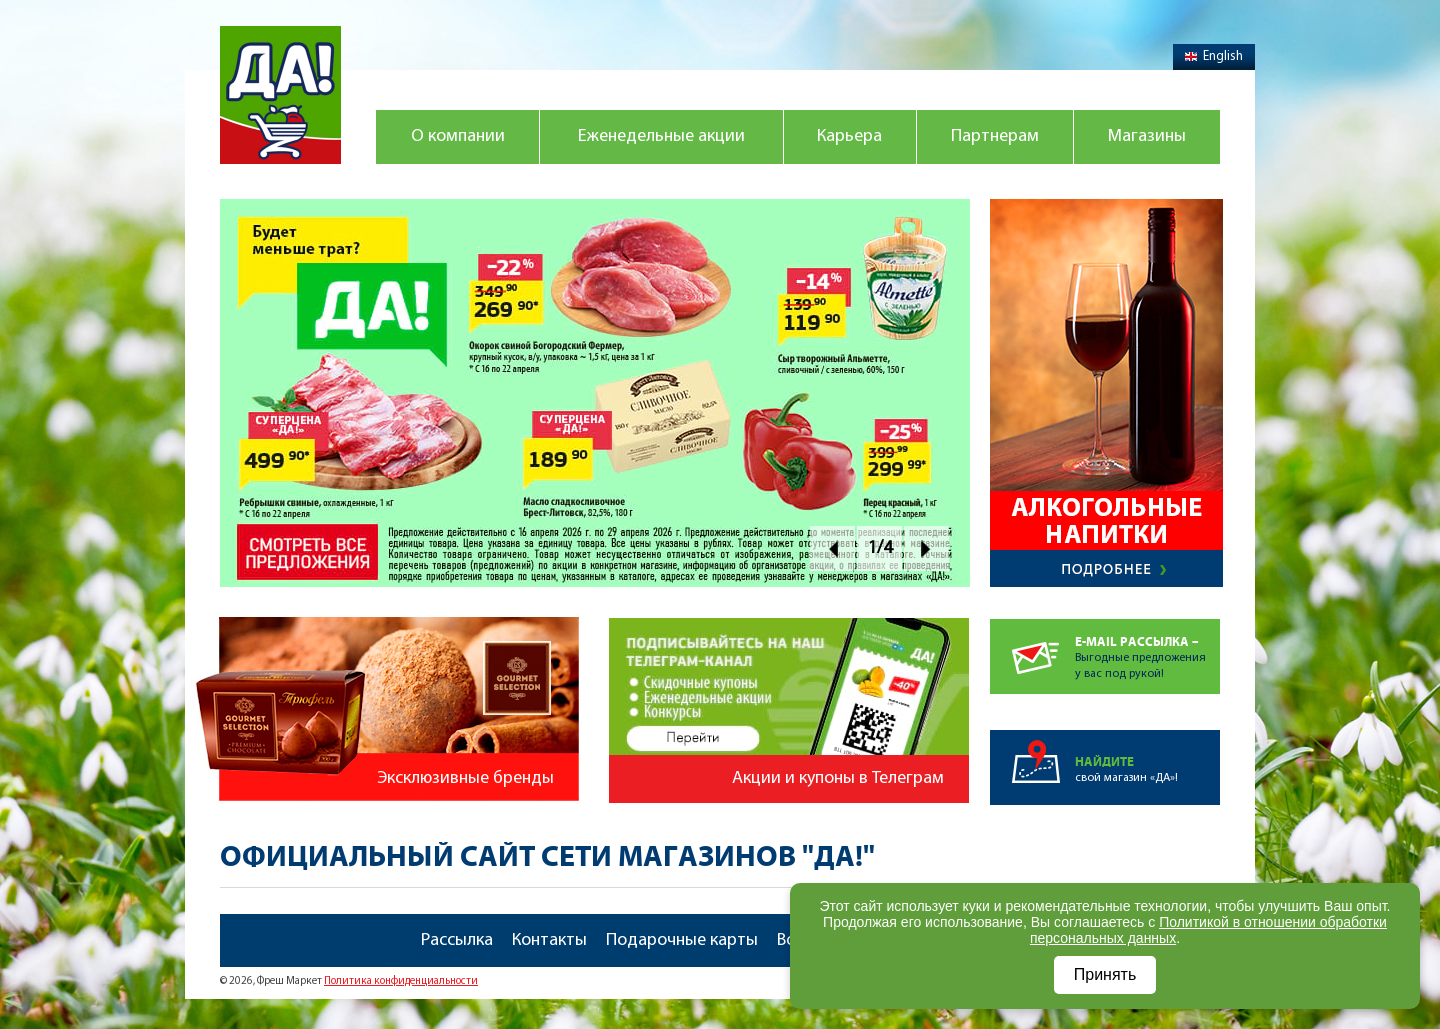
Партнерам (995, 136)
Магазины (1147, 136)
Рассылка (457, 940)
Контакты (549, 940)
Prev (832, 548)
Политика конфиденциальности (401, 981)
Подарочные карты (682, 940)
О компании (458, 136)
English (1214, 56)
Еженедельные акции (661, 136)
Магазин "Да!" (280, 95)
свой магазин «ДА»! (1147, 757)
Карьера (849, 136)
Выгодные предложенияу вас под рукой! (1147, 649)
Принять (1105, 974)
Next (926, 548)
